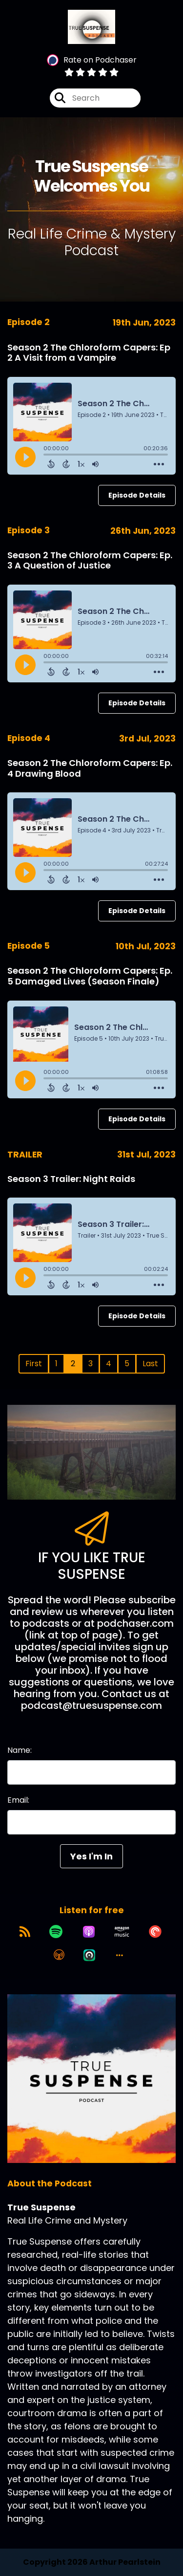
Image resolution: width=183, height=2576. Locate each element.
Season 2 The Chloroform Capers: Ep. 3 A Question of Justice (89, 560)
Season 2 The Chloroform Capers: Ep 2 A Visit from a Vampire (88, 352)
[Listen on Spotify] (56, 1931)
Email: (18, 1800)
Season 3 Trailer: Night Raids (71, 1179)
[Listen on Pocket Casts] (155, 1931)
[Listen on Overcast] (59, 1955)
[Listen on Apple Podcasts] (89, 1931)
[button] (119, 1955)
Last (150, 1363)
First (33, 1363)
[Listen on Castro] (89, 1955)
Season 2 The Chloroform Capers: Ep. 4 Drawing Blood (89, 768)
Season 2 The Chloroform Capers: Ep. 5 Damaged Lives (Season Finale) (89, 975)
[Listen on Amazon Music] (122, 1931)
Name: (19, 1750)
